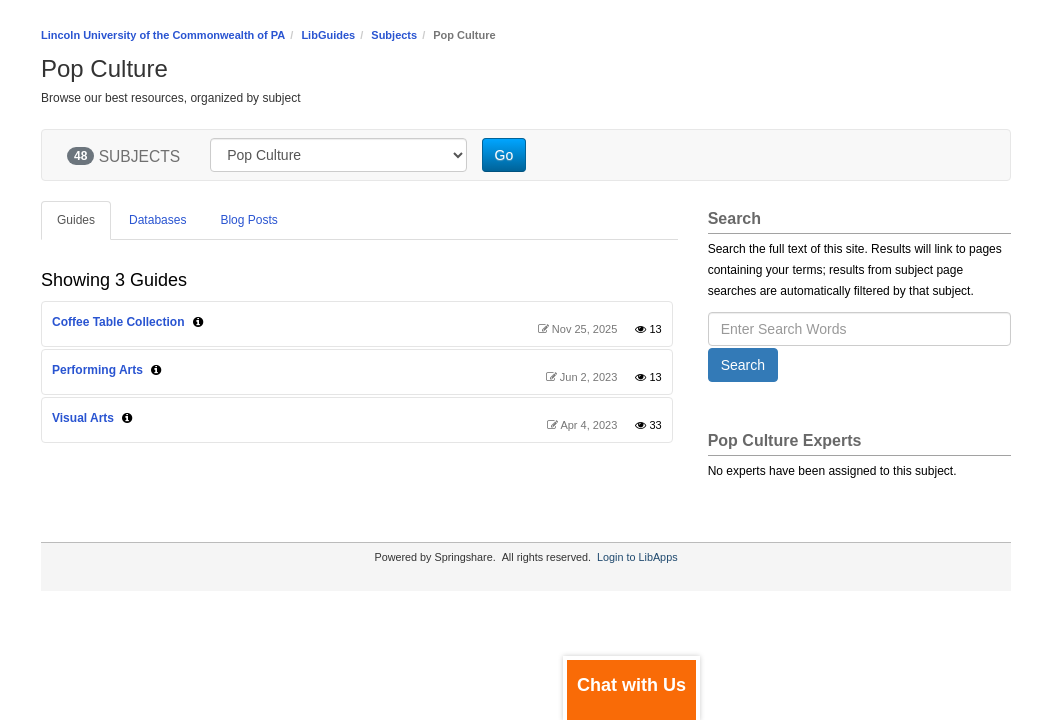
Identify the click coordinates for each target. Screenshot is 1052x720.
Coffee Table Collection (118, 322)
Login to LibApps (637, 557)
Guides (76, 220)
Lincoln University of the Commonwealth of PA (163, 35)
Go (504, 155)
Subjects (394, 35)
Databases (157, 220)
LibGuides (328, 35)
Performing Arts (97, 370)
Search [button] (743, 365)
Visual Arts (83, 418)
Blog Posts (248, 220)
